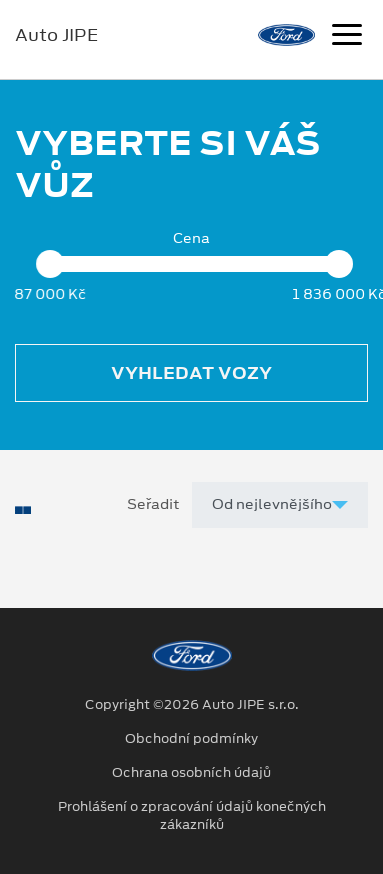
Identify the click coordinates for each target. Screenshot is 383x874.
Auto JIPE (56, 35)
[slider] (50, 264)
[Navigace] (347, 37)
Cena (191, 238)
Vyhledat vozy (191, 373)
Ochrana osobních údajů (191, 773)
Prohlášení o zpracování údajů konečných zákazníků (192, 816)
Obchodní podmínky (191, 739)
